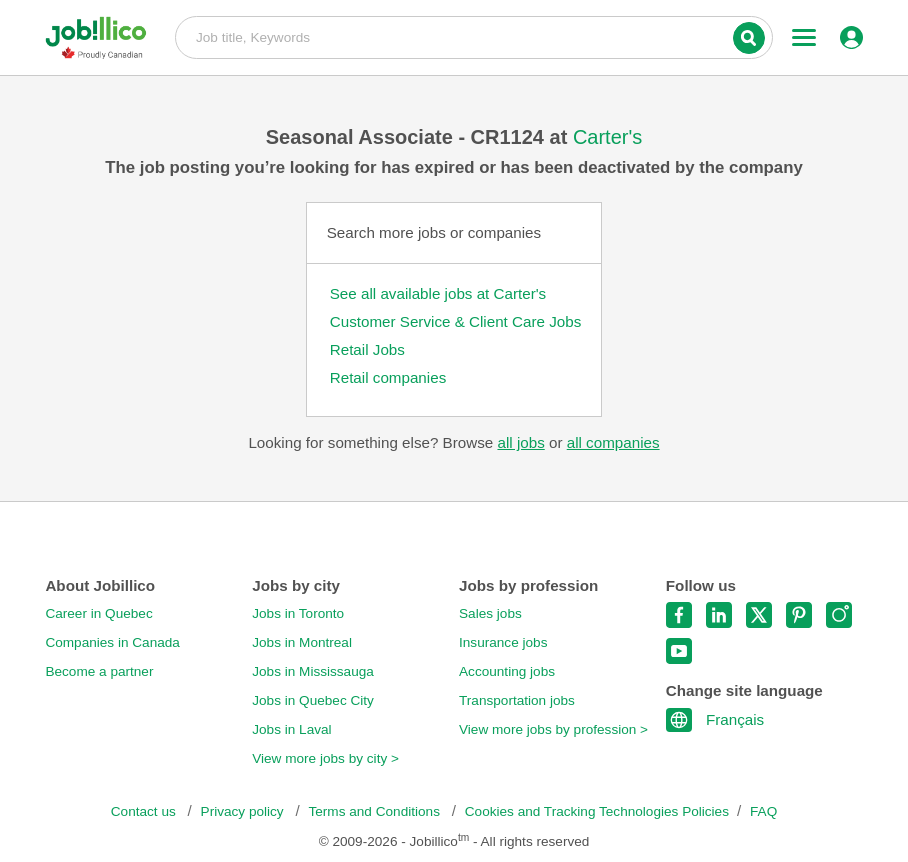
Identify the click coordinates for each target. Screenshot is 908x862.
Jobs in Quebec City (313, 700)
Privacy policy (244, 811)
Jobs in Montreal (302, 642)
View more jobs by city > (325, 758)
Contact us (145, 811)
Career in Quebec (98, 613)
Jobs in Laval (291, 729)
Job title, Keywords (474, 36)
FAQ (763, 811)
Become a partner (99, 671)
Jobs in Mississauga (313, 671)
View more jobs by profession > (553, 729)
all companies (613, 442)
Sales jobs (490, 613)
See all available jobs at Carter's (438, 293)
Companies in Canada (112, 642)
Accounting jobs (507, 671)
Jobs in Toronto (298, 613)
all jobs (520, 442)
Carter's (607, 137)
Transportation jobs (517, 700)
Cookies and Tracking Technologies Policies (597, 811)
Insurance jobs (503, 642)
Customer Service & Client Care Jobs (456, 321)
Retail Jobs (367, 349)
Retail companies (388, 377)
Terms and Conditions (375, 811)
